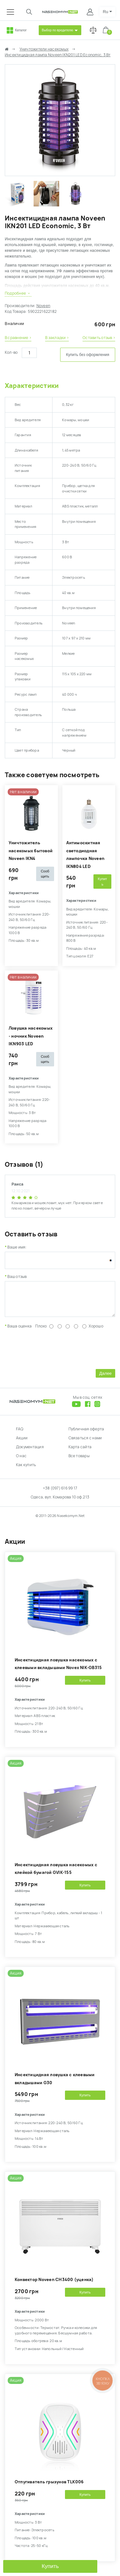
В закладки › (57, 337)
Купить (50, 2566)
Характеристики (32, 386)
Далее (105, 1378)
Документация (30, 1451)
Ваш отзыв (17, 1276)
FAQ (20, 1433)
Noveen (43, 305)
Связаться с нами (85, 1442)
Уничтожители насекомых (44, 49)
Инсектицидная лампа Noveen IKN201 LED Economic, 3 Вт (57, 55)
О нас (21, 1460)
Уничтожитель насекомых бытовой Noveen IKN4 (30, 850)
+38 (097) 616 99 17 (60, 1493)
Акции (22, 1442)
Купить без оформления (87, 354)
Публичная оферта (86, 1433)
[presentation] (53, 1352)
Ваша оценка (19, 1331)
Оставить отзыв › (99, 337)
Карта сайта (80, 1451)
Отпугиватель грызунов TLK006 (49, 2486)
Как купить (26, 1469)
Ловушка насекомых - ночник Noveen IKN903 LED (30, 1036)
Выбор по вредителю (57, 30)
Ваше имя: (17, 1247)
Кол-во (11, 352)
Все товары (79, 1460)
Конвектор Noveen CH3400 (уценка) (54, 2284)
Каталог (21, 30)
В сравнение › (18, 337)
